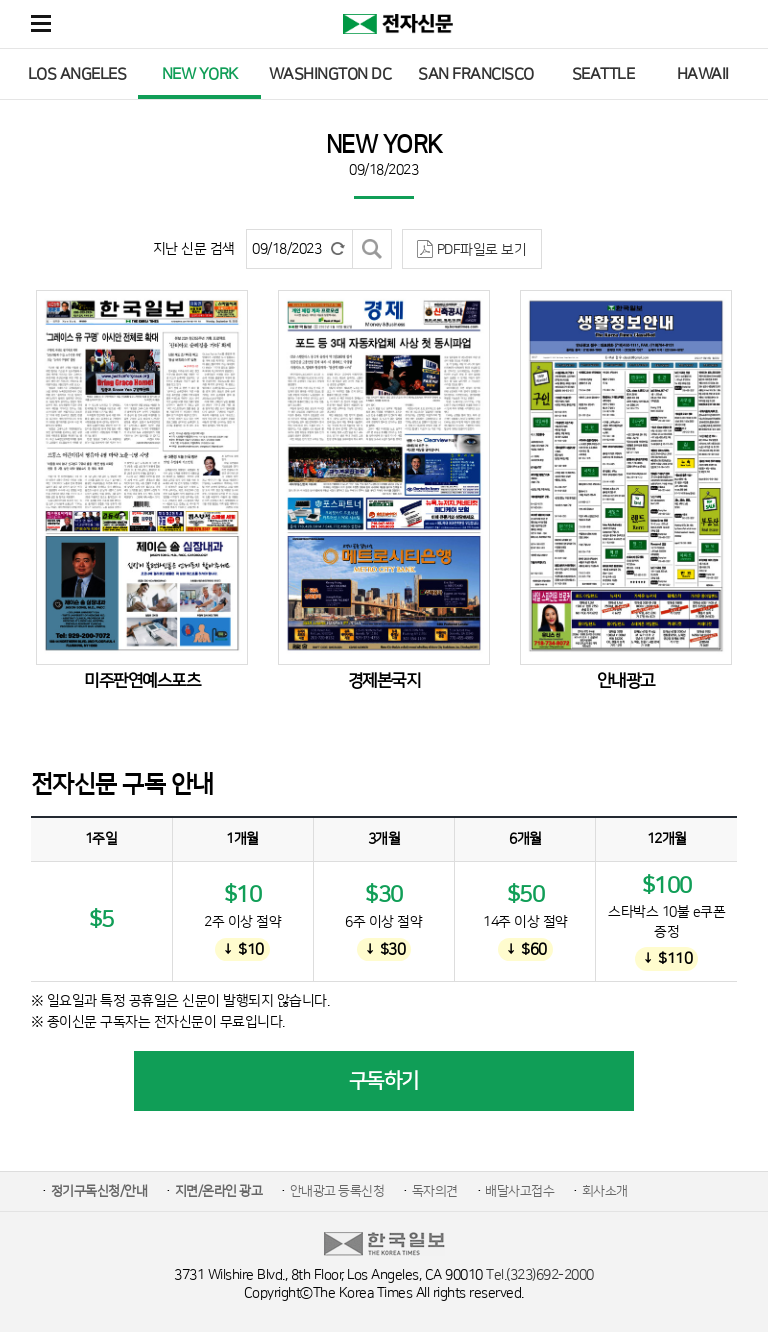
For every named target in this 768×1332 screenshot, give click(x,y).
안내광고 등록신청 (337, 1191)
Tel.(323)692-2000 (540, 1275)
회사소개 (605, 1191)
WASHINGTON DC (330, 74)
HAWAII (703, 74)
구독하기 (384, 1081)
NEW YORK (200, 74)
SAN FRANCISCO (476, 74)
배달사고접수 (519, 1191)
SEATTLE (603, 74)
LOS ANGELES (77, 74)
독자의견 (435, 1191)
